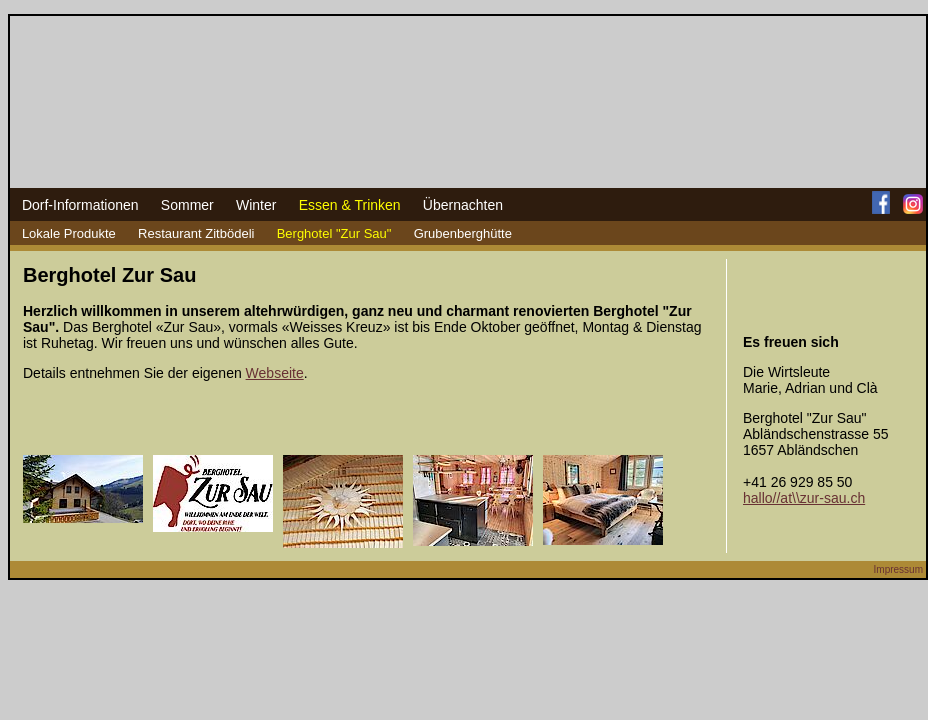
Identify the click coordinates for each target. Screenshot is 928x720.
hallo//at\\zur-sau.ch (804, 498)
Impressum (898, 569)
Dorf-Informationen (80, 205)
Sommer (187, 205)
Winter (256, 205)
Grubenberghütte (463, 233)
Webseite (275, 373)
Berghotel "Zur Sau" (334, 233)
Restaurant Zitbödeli (196, 233)
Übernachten (463, 205)
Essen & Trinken (350, 205)
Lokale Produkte (69, 233)
